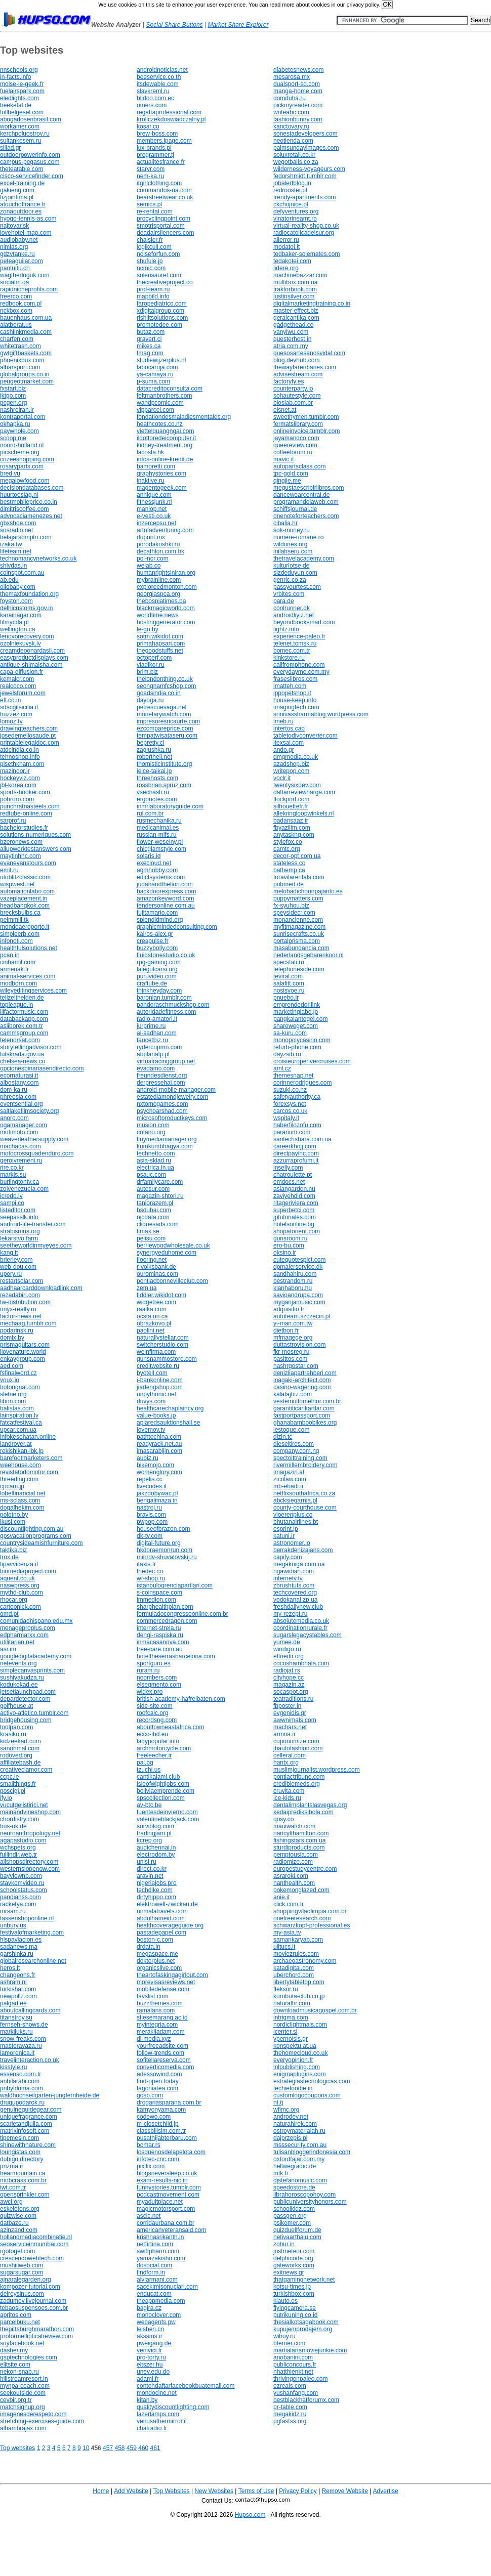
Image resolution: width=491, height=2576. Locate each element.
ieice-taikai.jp (154, 771)
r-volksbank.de (156, 1266)
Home (101, 2491)
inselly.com (288, 1167)
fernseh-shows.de (24, 2024)
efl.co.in (10, 700)
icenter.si (285, 2031)
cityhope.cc (288, 1677)
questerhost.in (292, 338)
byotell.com (152, 1373)
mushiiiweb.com (21, 2265)
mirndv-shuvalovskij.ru (167, 1557)
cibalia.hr (285, 523)
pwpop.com (152, 1521)
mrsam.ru (13, 1911)
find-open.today (158, 2081)
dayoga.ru (150, 700)
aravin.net (150, 1875)
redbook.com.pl (21, 303)
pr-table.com (290, 2407)
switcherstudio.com (162, 1344)
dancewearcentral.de (301, 494)
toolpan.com (16, 1727)
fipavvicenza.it (19, 1564)
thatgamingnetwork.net (304, 2279)
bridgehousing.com (25, 1720)
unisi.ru (146, 1861)
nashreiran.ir (17, 409)
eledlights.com (19, 98)
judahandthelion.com (165, 884)
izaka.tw (11, 544)
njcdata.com (153, 1217)
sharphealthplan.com (165, 1606)
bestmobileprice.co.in (28, 501)
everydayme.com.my (301, 671)
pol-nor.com (153, 558)
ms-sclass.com (20, 1500)
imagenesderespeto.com (33, 2414)
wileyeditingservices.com (33, 990)
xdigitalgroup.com (160, 310)
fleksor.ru (285, 1989)
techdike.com (155, 1890)
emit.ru (9, 870)
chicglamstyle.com (161, 848)
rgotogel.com (17, 2251)
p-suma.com (153, 381)
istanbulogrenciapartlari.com (175, 1585)
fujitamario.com (157, 912)
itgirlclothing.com (159, 183)
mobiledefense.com (163, 1989)
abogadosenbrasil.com (30, 119)
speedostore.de (294, 2187)
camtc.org (286, 848)
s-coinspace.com (159, 1592)
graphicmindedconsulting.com (177, 926)
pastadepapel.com (161, 1932)
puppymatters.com (298, 898)
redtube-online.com (26, 813)
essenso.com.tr (20, 2074)
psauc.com (151, 1174)
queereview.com (295, 445)
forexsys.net (289, 1103)
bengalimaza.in (157, 1500)
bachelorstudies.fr (24, 827)
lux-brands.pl (154, 147)
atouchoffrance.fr (23, 204)
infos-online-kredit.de (165, 459)
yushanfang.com (295, 2392)
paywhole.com (19, 431)
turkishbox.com (293, 2293)
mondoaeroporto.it (24, 926)
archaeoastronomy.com (305, 1960)
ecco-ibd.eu (152, 1734)
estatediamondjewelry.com (172, 1096)
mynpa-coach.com (25, 2385)
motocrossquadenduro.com (36, 1153)
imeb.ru (283, 721)
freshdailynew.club (298, 1606)
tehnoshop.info (20, 756)
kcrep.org (149, 1840)
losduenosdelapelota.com (171, 2152)
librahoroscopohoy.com (304, 2194)
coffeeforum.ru (292, 452)
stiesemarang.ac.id (162, 2017)
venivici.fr (149, 2350)
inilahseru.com (292, 551)
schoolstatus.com (23, 1890)
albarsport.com (20, 367)
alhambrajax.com (23, 2428)
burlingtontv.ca (19, 1181)
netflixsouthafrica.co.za (304, 1493)
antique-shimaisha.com (31, 664)
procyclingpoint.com (163, 218)
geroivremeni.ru (21, 1160)
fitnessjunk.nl (154, 501)
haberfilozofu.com (297, 1125)
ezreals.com (289, 2385)
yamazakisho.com (161, 2258)
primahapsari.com (161, 643)
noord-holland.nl (22, 445)
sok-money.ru (291, 530)
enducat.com (154, 2293)
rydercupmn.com (159, 1047)
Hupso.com (250, 2514)
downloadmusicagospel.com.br (315, 2010)
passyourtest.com (297, 586)
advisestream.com (297, 374)
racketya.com (18, 1904)
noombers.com (157, 1677)
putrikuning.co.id (295, 2315)
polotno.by (14, 1514)
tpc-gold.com (290, 473)
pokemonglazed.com (301, 1890)
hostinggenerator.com (166, 622)
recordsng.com (157, 1720)
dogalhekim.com (22, 1507)
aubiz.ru (147, 1458)
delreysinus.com (22, 2293)
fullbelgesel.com (22, 112)
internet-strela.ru (159, 1628)
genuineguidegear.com (30, 2109)
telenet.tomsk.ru (294, 643)
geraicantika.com (296, 317)
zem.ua (146, 1288)
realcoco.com (18, 686)
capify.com (287, 1557)
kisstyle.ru (13, 2067)
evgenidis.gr (289, 1712)
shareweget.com (295, 1025)
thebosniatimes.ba (161, 601)
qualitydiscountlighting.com (173, 2407)
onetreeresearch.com (302, 1918)
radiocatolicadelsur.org (303, 232)
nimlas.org (14, 246)
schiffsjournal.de (295, 508)
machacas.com (20, 1146)
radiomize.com (293, 1861)
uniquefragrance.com (28, 2116)
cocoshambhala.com (301, 1663)
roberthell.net (154, 756)
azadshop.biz (291, 763)
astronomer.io (291, 1543)
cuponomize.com (296, 1741)
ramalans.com (156, 2010)
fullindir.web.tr (18, 1854)
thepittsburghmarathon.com (37, 2329)
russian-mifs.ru (157, 834)
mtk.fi (280, 2173)
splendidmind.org (160, 919)
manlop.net (152, 508)
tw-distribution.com (25, 1302)
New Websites (213, 2491)
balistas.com (17, 1408)
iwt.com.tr (13, 2187)
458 (119, 2448)
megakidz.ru (289, 2414)
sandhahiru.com (294, 1273)
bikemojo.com (155, 1465)
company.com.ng (296, 1450)
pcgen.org (13, 402)
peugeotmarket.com (27, 381)
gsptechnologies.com (28, 2357)
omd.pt (9, 1613)
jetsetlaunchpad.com (28, 1691)
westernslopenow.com (30, 1868)
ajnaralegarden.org (25, 2279)
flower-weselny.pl (160, 841)
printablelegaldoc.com (29, 742)
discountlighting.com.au (31, 1528)
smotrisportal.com (161, 225)
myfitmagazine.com (299, 926)
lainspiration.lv (19, 1415)
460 (143, 2448)
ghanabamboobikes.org (305, 1422)
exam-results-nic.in (162, 2180)
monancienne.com (298, 919)
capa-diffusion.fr (21, 671)
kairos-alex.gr (155, 933)
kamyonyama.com (161, 2109)
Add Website (131, 2491)
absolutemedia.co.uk (301, 1620)
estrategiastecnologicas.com (311, 2081)
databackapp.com (24, 1018)
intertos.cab (289, 728)
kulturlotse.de (291, 565)
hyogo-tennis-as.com (28, 218)
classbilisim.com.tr (161, 2130)
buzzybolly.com (157, 948)
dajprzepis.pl (290, 2137)
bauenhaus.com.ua (26, 317)
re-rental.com (155, 211)
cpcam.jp (12, 1486)
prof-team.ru (153, 289)
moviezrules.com (296, 1953)
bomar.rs (148, 2145)
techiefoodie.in (292, 2088)
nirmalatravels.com (162, 1911)
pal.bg (145, 1762)
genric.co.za (289, 579)
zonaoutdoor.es (21, 211)
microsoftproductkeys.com (172, 1118)
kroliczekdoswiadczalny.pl (171, 119)
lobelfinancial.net (22, 1493)
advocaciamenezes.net (31, 516)
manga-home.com (297, 91)
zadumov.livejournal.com (33, 2300)
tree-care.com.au (160, 1649)
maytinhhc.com (20, 856)
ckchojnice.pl (290, 204)
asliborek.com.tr (21, 1025)
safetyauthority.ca (296, 1096)
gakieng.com (17, 190)
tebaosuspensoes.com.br (34, 2307)
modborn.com (18, 983)
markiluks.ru (16, 2031)
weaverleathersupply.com (34, 1139)
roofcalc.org (153, 1712)
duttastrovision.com (299, 1344)
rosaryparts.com (22, 466)
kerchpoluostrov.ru (25, 133)
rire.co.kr (12, 1167)
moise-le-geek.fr (22, 84)
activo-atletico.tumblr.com (34, 1712)
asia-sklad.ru (154, 1160)
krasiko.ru (13, 1734)
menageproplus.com (27, 1628)
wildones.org (290, 544)
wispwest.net (17, 884)
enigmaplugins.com (299, 2074)
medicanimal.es (158, 827)
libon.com (13, 1401)
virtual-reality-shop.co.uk (306, 225)
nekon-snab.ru (19, 2371)
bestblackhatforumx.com (306, 2399)
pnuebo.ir (286, 997)
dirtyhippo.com (156, 1897)
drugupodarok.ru (22, 2102)
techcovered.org (295, 1592)
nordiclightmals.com (300, 2024)
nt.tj (278, 2102)
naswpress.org (19, 1585)
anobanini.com (293, 2357)
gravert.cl (149, 338)
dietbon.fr (286, 1330)
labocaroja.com (157, 367)
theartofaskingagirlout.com (172, 1975)
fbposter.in (287, 1705)
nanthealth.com (294, 1882)
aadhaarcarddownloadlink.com (41, 1288)
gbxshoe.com (18, 523)
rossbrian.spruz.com (164, 785)
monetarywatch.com (164, 714)
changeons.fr (17, 1975)
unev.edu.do (153, 2371)
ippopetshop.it (292, 693)
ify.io (6, 1797)
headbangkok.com (25, 905)
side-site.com (155, 1705)
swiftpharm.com (158, 2251)
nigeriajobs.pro (157, 1882)
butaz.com (151, 331)
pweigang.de (154, 2343)
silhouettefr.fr (290, 806)
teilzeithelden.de (22, 997)
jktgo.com (13, 395)
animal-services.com (27, 976)
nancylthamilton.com (301, 1833)
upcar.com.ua (18, 1429)
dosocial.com (154, 2265)
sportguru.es (154, 1663)
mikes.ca (148, 346)
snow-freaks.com (23, 2038)
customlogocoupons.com (307, 2095)
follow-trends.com (160, 2052)
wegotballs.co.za (295, 161)
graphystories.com (161, 473)
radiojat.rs (286, 1670)
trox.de (9, 1557)
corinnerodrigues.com (302, 1082)
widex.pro (149, 1691)
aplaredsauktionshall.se (168, 1422)
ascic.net (148, 2215)
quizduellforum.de (297, 2230)
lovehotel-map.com (25, 232)
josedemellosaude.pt (28, 735)
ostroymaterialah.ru (299, 2130)
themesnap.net (293, 1075)
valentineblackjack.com (168, 1819)
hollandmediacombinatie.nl (36, 2237)
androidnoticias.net (162, 69)
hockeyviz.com (20, 778)
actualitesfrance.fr (161, 161)
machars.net (290, 1727)
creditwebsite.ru (158, 1365)
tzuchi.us (148, 1769)
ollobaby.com (17, 586)
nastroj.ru (149, 1507)
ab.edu (9, 579)
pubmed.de (288, 884)
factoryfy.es (288, 381)
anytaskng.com (293, 834)
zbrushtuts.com (293, 1585)
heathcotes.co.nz (160, 423)
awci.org (11, 2201)
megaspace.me (157, 1953)
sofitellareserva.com (164, 2060)
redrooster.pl (290, 190)
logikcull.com (154, 246)
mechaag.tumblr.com (28, 1323)
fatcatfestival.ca (21, 1422)
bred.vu (10, 473)
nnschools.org (19, 69)
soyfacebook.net (22, 2343)
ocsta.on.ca (152, 1316)
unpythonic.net (156, 1394)
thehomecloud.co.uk (300, 2052)
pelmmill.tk (14, 919)
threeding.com (19, 1479)
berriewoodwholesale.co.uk (173, 1245)
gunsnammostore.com (167, 1358)
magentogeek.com (162, 487)
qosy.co (283, 1819)
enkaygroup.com (22, 1358)
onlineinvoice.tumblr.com (306, 431)
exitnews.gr (288, 2272)
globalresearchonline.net (33, 1960)
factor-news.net (21, 1316)
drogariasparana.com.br (169, 2102)
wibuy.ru (284, 2336)
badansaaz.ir (290, 820)
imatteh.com (289, 686)
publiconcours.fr (294, 2364)
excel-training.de (22, 183)
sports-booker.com (25, 792)
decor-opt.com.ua (296, 856)
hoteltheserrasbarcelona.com (176, 1656)
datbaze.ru (14, 2222)
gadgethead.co (293, 324)
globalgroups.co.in (24, 374)
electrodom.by (156, 1854)
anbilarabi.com (19, 2081)
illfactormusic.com (24, 1011)
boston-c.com (155, 1939)
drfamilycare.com (160, 1181)
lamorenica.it (17, 2052)
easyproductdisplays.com (34, 657)
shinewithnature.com (28, 2145)
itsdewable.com (158, 84)
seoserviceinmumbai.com (34, 2244)
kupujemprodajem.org (302, 2329)
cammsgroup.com (24, 1033)
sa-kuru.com (290, 1033)
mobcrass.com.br (23, 2180)
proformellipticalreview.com (36, 2336)
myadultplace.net (160, 2201)
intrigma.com (290, 2017)
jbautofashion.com (297, 1748)
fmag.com (150, 353)
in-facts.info (15, 76)
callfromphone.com (298, 664)
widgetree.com (156, 1302)
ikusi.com (12, 1521)
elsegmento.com (159, 1684)
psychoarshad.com (162, 1110)
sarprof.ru (13, 820)
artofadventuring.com (165, 530)
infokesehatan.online (28, 1436)
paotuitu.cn (15, 268)
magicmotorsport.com (166, 2208)
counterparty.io (293, 388)
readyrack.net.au (159, 1443)
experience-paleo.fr (299, 636)
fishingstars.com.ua (299, 1840)
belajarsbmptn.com (25, 537)
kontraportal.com (22, 416)
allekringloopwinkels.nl (303, 813)
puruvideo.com (157, 976)
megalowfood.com (24, 480)
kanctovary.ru (291, 126)
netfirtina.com (155, 2244)
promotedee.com (159, 324)
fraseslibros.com (295, 678)
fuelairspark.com (22, 91)
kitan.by (147, 2399)
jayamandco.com (296, 438)
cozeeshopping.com (27, 459)
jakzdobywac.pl (157, 1493)
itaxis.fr (146, 1564)
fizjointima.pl (16, 197)
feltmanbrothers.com (164, 395)
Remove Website (345, 2491)
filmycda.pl (14, 622)
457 (108, 2448)
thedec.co (150, 1571)
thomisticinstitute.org (164, 763)
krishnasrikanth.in (160, 2237)
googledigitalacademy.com (35, 1656)
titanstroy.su (16, 2017)
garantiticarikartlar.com (304, 1408)
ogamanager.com (23, 1125)
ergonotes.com (157, 799)
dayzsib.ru (287, 1054)
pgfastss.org (289, 2421)
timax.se (148, 1231)
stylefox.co (287, 841)
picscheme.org (19, 452)
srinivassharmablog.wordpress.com (321, 714)
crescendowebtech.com (32, 2258)
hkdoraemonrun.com (164, 1550)
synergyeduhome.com (166, 1252)
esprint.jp (285, 1528)
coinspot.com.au (22, 572)
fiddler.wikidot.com (161, 1295)
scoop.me (13, 438)
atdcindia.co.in (19, 749)
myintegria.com (157, 2024)
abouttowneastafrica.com (170, 1727)
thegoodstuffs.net (160, 650)
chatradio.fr (152, 2428)
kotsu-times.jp (292, 2286)
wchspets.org (18, 1847)
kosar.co (148, 126)
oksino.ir (284, 1252)
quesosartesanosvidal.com (309, 353)
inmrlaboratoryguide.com (170, 806)
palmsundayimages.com (306, 147)
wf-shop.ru (151, 1578)
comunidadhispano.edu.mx (36, 1620)
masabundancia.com (301, 948)
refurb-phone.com (297, 1047)
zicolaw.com (289, 1479)
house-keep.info (294, 700)
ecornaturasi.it (19, 1075)
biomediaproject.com (28, 1571)
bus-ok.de (13, 1826)
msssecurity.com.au (299, 2145)
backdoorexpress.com (166, 891)
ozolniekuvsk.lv (20, 643)
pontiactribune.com (298, 1776)
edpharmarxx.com (24, 1635)
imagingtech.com (296, 707)
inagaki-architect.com (302, 1380)
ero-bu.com (288, 1245)
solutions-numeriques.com (35, 834)
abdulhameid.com (161, 1918)
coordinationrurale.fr (300, 1628)
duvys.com (151, 1401)
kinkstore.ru (289, 657)
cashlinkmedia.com (26, 331)
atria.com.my (290, 346)
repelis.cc (149, 1479)
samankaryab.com (298, 1939)
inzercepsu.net (156, 523)
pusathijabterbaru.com (167, 2137)
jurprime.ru (151, 1025)
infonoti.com (16, 940)
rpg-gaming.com (159, 962)
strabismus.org (20, 1231)
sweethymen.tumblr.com (306, 416)
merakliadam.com (161, 2031)
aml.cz (282, 1068)
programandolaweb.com (306, 501)
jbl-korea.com (18, 785)
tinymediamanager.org (167, 1139)
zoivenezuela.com (24, 1188)
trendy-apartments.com (304, 197)
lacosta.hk (150, 452)
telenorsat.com (20, 1040)
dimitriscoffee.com (24, 508)
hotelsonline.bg (293, 1224)
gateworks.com (293, 2265)
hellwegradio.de (294, 2166)
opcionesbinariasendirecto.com (42, 1068)
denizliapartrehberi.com (305, 1373)
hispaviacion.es (21, 1939)
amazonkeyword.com (165, 898)
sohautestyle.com (296, 395)
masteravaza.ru (21, 2045)
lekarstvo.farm (19, 1238)
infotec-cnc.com (158, 2159)
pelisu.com (151, 1238)
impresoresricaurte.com (168, 721)
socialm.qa (14, 282)
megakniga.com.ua (298, 1564)
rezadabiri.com (20, 1295)
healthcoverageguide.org (170, 1925)
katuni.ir (284, 1535)
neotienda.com (293, 140)
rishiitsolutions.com (162, 317)
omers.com (152, 105)
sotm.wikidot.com (160, 636)
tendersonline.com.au (166, 905)
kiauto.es (285, 2300)
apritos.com (15, 2315)
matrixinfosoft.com (24, 2130)
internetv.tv (288, 1578)
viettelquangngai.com (165, 431)
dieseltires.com (293, 1443)
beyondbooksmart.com (304, 622)
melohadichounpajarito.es (308, 891)
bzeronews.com (21, 841)
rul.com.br (150, 813)
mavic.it (283, 459)
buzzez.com (16, 714)
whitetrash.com (20, 346)
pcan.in (10, 955)
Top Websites (171, 2491)
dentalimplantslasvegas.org (310, 1805)
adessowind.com (159, 2074)
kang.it (9, 1252)
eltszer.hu (149, 2364)
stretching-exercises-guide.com (42, 2421)
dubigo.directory (21, 2159)
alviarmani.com (157, 2279)
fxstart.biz (13, 388)
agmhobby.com (157, 870)
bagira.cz (149, 2307)
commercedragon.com (167, 1620)
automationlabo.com (27, 891)
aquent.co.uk (17, 1578)
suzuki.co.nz (290, 1089)
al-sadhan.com (157, 1033)
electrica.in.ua (155, 1167)
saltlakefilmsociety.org (29, 1110)
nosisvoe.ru (288, 990)
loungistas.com (20, 2152)
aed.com (11, 1365)
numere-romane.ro (298, 537)
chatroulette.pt (292, 1174)
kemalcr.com (17, 678)
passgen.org (290, 2215)
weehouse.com (20, 1465)
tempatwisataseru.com (167, 735)
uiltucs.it (284, 1946)
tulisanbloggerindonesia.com (311, 2152)
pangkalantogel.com (300, 1018)
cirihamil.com (17, 962)
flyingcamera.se (294, 2307)
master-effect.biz (295, 310)
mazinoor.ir (15, 771)
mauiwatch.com (294, 1826)
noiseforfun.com (158, 253)
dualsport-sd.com (296, 84)
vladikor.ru (151, 664)
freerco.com (16, 296)
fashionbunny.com (297, 119)
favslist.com (153, 1996)
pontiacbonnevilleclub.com (172, 1280)
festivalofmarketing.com (32, 1932)
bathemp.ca (289, 870)
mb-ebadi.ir (288, 1486)
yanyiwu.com (290, 331)
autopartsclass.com (299, 466)
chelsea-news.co (22, 1061)
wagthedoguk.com (24, 275)
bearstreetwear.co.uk (165, 197)
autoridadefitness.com (166, 1011)
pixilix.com (151, 2166)
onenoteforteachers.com (306, 516)
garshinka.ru (16, 1953)
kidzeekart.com (20, 1741)
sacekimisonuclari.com (167, 2286)
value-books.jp (156, 1415)
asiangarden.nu (294, 1188)
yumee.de (286, 1642)
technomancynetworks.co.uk (38, 558)
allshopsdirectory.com (29, 1861)
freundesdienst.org (162, 1075)
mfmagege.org (292, 1337)
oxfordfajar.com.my (298, 2159)
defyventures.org (295, 211)
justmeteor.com (293, 2251)
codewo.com (154, 2116)
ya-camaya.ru (155, 374)
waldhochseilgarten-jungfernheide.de (49, 2095)
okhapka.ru (15, 423)
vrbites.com (288, 593)
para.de (283, 601)
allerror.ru (286, 239)
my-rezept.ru (290, 1613)
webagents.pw (156, 2322)
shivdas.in (13, 565)
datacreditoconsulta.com (169, 388)
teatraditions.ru (293, 1698)
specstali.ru (288, 962)
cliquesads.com (158, 1224)
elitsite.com (15, 2364)
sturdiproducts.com (298, 1847)
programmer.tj (155, 154)
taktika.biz (13, 1550)
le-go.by (147, 629)
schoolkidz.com (294, 2208)
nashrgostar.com (295, 1365)
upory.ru (11, 1273)
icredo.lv (11, 1195)
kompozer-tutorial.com (30, 2286)
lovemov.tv (151, 1429)
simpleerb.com (19, 933)
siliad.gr (10, 147)
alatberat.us (16, 324)
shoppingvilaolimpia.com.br (310, 1911)
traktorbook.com (295, 289)
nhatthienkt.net (293, 2371)
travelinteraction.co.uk (29, 2060)
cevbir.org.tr (16, 2399)
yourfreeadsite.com (162, 2045)
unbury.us (13, 1925)
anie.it (281, 1897)
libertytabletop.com (298, 1982)
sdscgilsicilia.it (19, 707)
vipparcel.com (155, 409)
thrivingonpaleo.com (300, 2378)
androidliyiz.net (293, 615)
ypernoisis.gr (290, 2038)
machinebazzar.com (300, 275)
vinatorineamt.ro (295, 218)
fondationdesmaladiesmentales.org (184, 416)
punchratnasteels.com (29, 806)
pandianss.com (20, 1897)
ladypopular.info (158, 1741)
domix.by (12, 1337)
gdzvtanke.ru (17, 253)
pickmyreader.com (297, 105)
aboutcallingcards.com (30, 2010)
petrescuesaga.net (162, 707)
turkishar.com (18, 1989)
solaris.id (148, 856)
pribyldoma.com (21, 2088)
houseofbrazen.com (163, 1528)
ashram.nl (13, 1982)
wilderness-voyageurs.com (309, 169)
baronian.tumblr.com (164, 997)
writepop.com (291, 771)
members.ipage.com (164, 140)
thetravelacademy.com (303, 558)
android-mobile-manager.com (176, 1089)
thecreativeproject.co (165, 282)
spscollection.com (161, 1797)
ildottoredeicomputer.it (166, 438)
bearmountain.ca (22, 2173)
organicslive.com (159, 1967)
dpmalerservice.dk (297, 1266)
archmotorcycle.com (164, 1748)
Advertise (385, 2491)
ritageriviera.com (295, 1203)
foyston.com (16, 601)
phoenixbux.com (22, 360)
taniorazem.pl (155, 1203)
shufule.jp (149, 261)
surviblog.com (155, 1826)
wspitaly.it (286, 1118)
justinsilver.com (293, 296)
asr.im (8, 1649)
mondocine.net (157, 2392)
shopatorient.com (296, 1231)
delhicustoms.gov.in (26, 608)
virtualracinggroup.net (166, 1061)
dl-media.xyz (154, 2038)
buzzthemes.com (160, 2003)
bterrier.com (289, 2343)
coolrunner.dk (291, 608)
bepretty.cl (150, 742)
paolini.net (151, 1330)
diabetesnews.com (298, 69)
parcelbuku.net (20, 2322)
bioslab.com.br (293, 402)
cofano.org (151, 1132)
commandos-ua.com (164, 190)
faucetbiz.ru (152, 1040)
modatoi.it (286, 246)
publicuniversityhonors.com (310, 2201)
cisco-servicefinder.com (31, 176)
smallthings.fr (18, 1783)
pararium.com (291, 1132)
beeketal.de (15, 105)
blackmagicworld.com (166, 608)
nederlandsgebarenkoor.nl (308, 955)
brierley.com (16, 1259)
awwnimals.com (294, 1720)
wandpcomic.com (160, 402)
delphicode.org (293, 2258)
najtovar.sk (14, 225)
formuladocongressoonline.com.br (182, 1613)
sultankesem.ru (20, 140)
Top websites (17, 2448)
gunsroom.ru (290, 1238)
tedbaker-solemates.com (306, 253)
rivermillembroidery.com (305, 1465)
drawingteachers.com (29, 728)
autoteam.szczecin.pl (301, 1316)
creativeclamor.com (26, 1769)
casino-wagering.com (302, 1387)
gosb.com (150, 2095)
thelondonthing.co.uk (165, 678)
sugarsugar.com (21, 2272)
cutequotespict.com (299, 1259)
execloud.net (154, 863)
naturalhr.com (291, 2003)
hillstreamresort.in (24, 2378)
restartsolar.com (21, 1280)
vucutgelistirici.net (24, 1805)
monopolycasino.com (302, 1040)
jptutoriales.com (294, 1217)
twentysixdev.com (297, 785)
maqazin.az (288, 1684)
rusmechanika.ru (159, 820)
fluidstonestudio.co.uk (166, 955)
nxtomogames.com (162, 1103)
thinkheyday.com (159, 990)
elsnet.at (284, 409)
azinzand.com (18, 2230)
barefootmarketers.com (31, 1458)
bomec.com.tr (291, 650)
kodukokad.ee (19, 1684)
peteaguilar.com (21, 261)
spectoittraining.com (300, 1458)
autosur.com (153, 1188)
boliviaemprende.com (165, 1790)
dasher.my (14, 2350)
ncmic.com (151, 268)
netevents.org (18, 1663)
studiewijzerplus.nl (161, 360)
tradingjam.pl (154, 1833)
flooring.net (152, 1259)
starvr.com (151, 169)
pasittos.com (290, 1358)
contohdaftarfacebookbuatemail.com (185, 2385)
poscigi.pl (12, 1790)
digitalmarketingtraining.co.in (311, 303)
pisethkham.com (22, 763)
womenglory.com (159, 1472)
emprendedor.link (296, 1004)
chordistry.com (19, 1819)
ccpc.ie (9, 1776)
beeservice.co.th (159, 76)
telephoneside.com (298, 969)
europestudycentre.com (305, 1868)
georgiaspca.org (158, 593)
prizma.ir (11, 2166)
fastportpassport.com (301, 1415)
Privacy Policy (298, 2491)
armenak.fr (14, 969)
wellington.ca (17, 629)
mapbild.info (153, 296)
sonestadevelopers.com (305, 133)
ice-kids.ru (287, 1797)
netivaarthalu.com (297, 2237)
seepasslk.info (19, 1217)
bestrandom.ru (292, 1280)
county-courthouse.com (305, 1507)
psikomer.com (292, 2222)
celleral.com (289, 1755)
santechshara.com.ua (302, 1139)
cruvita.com (288, 1790)
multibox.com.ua (295, 282)
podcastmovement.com (168, 2194)
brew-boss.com (157, 133)
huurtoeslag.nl (19, 494)
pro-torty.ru (151, 2357)
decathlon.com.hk (160, 551)
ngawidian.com (293, 1571)
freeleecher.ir (154, 1755)
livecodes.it (152, 1486)
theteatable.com (21, 169)
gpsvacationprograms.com (35, 1535)
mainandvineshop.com (30, 1812)
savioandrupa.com (298, 1295)
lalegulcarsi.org (157, 969)
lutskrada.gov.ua (22, 1054)
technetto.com (156, 1153)
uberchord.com (293, 1975)
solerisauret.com (159, 275)
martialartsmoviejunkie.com (310, 2350)
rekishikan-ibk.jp (22, 1450)
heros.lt (10, 1967)
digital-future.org (159, 1543)
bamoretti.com (156, 466)
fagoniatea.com (157, 2088)
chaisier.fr (149, 239)
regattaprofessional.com (169, 112)
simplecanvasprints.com (32, 1670)
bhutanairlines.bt (295, 1521)
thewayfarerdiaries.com (304, 367)
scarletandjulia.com (26, 2123)
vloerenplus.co (292, 1514)
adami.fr (147, 2378)
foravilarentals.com (298, 877)
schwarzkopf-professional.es (311, 1925)
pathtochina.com (159, 1436)
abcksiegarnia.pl (295, 1500)
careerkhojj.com (294, 1146)
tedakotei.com (292, 261)
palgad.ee (13, 2003)
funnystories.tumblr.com (169, 2187)
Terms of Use (256, 2491)
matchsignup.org (22, 2407)
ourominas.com (157, 1273)
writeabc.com (291, 112)
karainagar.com (21, 615)
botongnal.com (20, 1387)
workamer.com (19, 126)
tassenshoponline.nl (27, 1918)
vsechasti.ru (153, 792)
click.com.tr (288, 1904)
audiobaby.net (19, 239)
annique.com (154, 494)
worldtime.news (158, 615)
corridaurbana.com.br (165, 2222)
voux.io (9, 1380)
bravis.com (151, 1514)
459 (132, 2448)
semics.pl (149, 204)
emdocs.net (289, 1181)
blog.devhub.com (296, 360)
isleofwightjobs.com (163, 1783)
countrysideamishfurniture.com (41, 1543)
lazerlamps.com (158, 2414)
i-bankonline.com (160, 1380)
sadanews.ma (18, 1946)
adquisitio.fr (288, 1309)
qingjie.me (287, 480)
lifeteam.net (15, 551)
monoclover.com (159, 2315)
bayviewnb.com (21, 1875)
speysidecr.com (294, 912)
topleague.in (16, 1004)
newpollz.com (18, 1996)
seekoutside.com (23, 2392)
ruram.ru (148, 1670)
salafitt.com (288, 983)
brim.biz (147, 671)
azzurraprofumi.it (295, 1160)
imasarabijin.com (159, 1450)
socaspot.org (290, 1691)
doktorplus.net (156, 1960)
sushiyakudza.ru (22, 1677)
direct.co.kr (152, 1868)
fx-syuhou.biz (291, 905)
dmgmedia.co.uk (295, 756)
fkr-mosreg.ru (291, 1351)
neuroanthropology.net (30, 1833)
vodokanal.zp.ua (295, 1599)
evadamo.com (156, 1068)
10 (86, 2448)
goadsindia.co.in (159, 693)
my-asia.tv (287, 1932)
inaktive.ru (151, 480)
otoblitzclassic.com (25, 877)
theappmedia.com (161, 2300)
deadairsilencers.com (165, 232)
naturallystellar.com (163, 1337)
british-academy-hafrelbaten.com (181, 1698)
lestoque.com (291, 1429)
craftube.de (152, 983)
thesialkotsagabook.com (306, 2322)
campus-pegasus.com (29, 161)
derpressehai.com (161, 1082)
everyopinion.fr (293, 2060)
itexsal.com (288, 742)
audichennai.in (156, 1847)
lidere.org (286, 268)
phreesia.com (18, 1096)
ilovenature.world (23, 1351)
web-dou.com (18, 1266)
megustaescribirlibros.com (308, 487)
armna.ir (284, 1734)
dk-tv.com (149, 1535)
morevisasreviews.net (166, 1982)
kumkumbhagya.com (165, 1146)
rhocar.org (13, 1599)
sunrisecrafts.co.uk (298, 933)
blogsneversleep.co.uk (167, 2173)
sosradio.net (16, 530)
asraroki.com (290, 1875)
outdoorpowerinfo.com (30, 154)
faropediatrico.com (162, 303)
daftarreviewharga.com (304, 792)
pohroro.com (17, 799)
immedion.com (156, 1599)
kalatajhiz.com (292, 1394)
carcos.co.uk (290, 1110)
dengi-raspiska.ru (160, 1635)
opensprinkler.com (24, 2194)
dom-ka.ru (13, 1089)
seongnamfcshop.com (166, 686)
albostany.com (19, 1082)
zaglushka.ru (154, 749)
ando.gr (283, 749)
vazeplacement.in (23, 898)
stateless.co (289, 863)
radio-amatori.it (157, 1018)
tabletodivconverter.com (305, 735)
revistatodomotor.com (29, 1472)
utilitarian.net (17, 1642)
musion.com (153, 1125)
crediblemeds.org (296, 1783)
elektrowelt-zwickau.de (167, 1904)
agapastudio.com (23, 1840)
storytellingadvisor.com (30, 1047)
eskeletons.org (19, 2208)
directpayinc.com (296, 1153)
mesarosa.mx (291, 76)
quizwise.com (18, 2215)
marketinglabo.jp (295, 1011)
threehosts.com (157, 778)
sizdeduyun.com (295, 572)
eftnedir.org (288, 1656)
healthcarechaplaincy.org (170, 1408)
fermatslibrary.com (298, 423)
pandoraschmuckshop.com (173, 1004)
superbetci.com (293, 1210)
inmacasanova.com (163, 1642)
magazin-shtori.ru (160, 1195)
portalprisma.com (296, 940)
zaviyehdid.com (294, 1195)
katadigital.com (293, 1967)
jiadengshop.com (160, 1387)
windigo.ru (287, 1649)
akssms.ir (149, 2336)
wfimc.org (286, 2109)
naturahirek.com (295, 2123)
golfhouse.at (16, 1705)
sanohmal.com (19, 1748)
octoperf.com (154, 657)
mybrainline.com (159, 579)
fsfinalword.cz (18, 1373)
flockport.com (291, 799)
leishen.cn (150, 2329)
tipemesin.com (19, 2137)
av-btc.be (149, 1805)
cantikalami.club (158, 1776)
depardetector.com (25, 1698)
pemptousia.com (295, 1854)
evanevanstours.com (28, 863)
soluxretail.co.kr (294, 154)
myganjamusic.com (299, 1302)
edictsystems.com (161, 877)
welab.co (148, 565)
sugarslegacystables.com (307, 1635)
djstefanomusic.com (300, 2180)
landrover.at (16, 1443)
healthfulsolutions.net (28, 948)
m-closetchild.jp (158, 2123)
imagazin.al (288, 1472)
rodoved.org (16, 1755)
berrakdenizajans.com (303, 1550)
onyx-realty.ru (18, 1309)
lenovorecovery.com (27, 636)
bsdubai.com (154, 1210)
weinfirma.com (156, 1351)
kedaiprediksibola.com (303, 1812)
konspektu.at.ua (294, 2045)
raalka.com (152, 1309)
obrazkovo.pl (154, 1323)
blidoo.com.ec (155, 98)
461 (155, 2448)
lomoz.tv (11, 721)
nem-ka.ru (150, 176)
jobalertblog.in (292, 183)
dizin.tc (282, 1436)
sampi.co (12, 1203)
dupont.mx (151, 537)
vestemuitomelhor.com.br (307, 1401)
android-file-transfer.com (32, 1224)
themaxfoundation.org (29, 593)
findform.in (151, 2272)
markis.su (13, 1174)
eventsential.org (21, 1103)
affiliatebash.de (20, 1762)
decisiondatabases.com (31, 487)
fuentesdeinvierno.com (167, 1812)
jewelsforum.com (23, 693)
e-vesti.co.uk (154, 516)
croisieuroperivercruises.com (312, 1061)
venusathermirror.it (162, 2421)
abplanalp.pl (153, 1054)
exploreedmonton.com (167, 586)
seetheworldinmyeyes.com (35, 1245)
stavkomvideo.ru (22, 1882)
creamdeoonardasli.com (32, 650)
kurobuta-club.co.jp (298, 1996)
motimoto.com (19, 1132)
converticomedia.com (165, 2067)
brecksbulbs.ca (20, 912)
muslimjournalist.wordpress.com (316, 1769)
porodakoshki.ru (158, 544)
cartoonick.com (20, 1606)
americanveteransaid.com (171, 2230)
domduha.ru (289, 98)
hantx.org (286, 1762)
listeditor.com (17, 1210)
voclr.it (282, 778)
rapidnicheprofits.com (29, 289)
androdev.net (290, 2116)
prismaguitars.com (25, 1344)
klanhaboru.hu (292, 1288)
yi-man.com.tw (292, 1323)
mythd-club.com (21, 1592)
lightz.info (286, 629)
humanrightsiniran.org (166, 572)
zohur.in (284, 2244)
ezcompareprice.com (165, 728)
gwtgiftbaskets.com (26, 353)
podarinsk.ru (16, 1330)
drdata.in (148, 1946)
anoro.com (14, 1118)
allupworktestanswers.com (35, 848)
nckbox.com (16, 310)
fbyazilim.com (291, 827)
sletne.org (13, 1394)
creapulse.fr (153, 940)
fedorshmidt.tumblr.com (305, 176)
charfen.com (16, 338)
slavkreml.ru (153, 91)
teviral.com (288, 976)
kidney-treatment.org (164, 445)
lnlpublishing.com (296, 2067)
